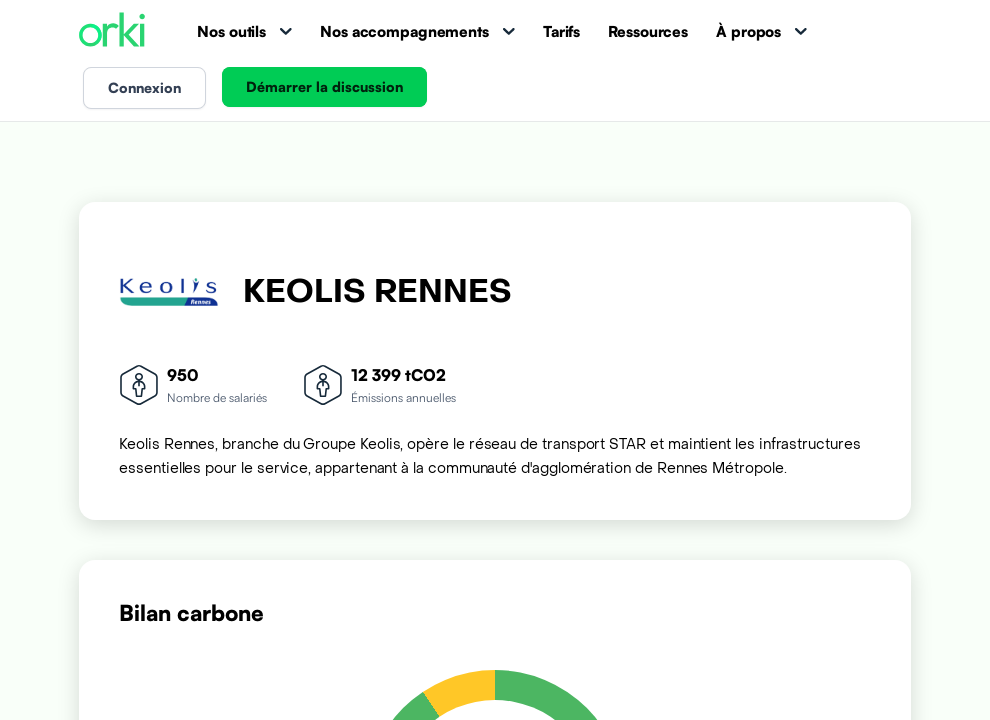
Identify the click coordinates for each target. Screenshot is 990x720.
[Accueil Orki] (112, 31)
